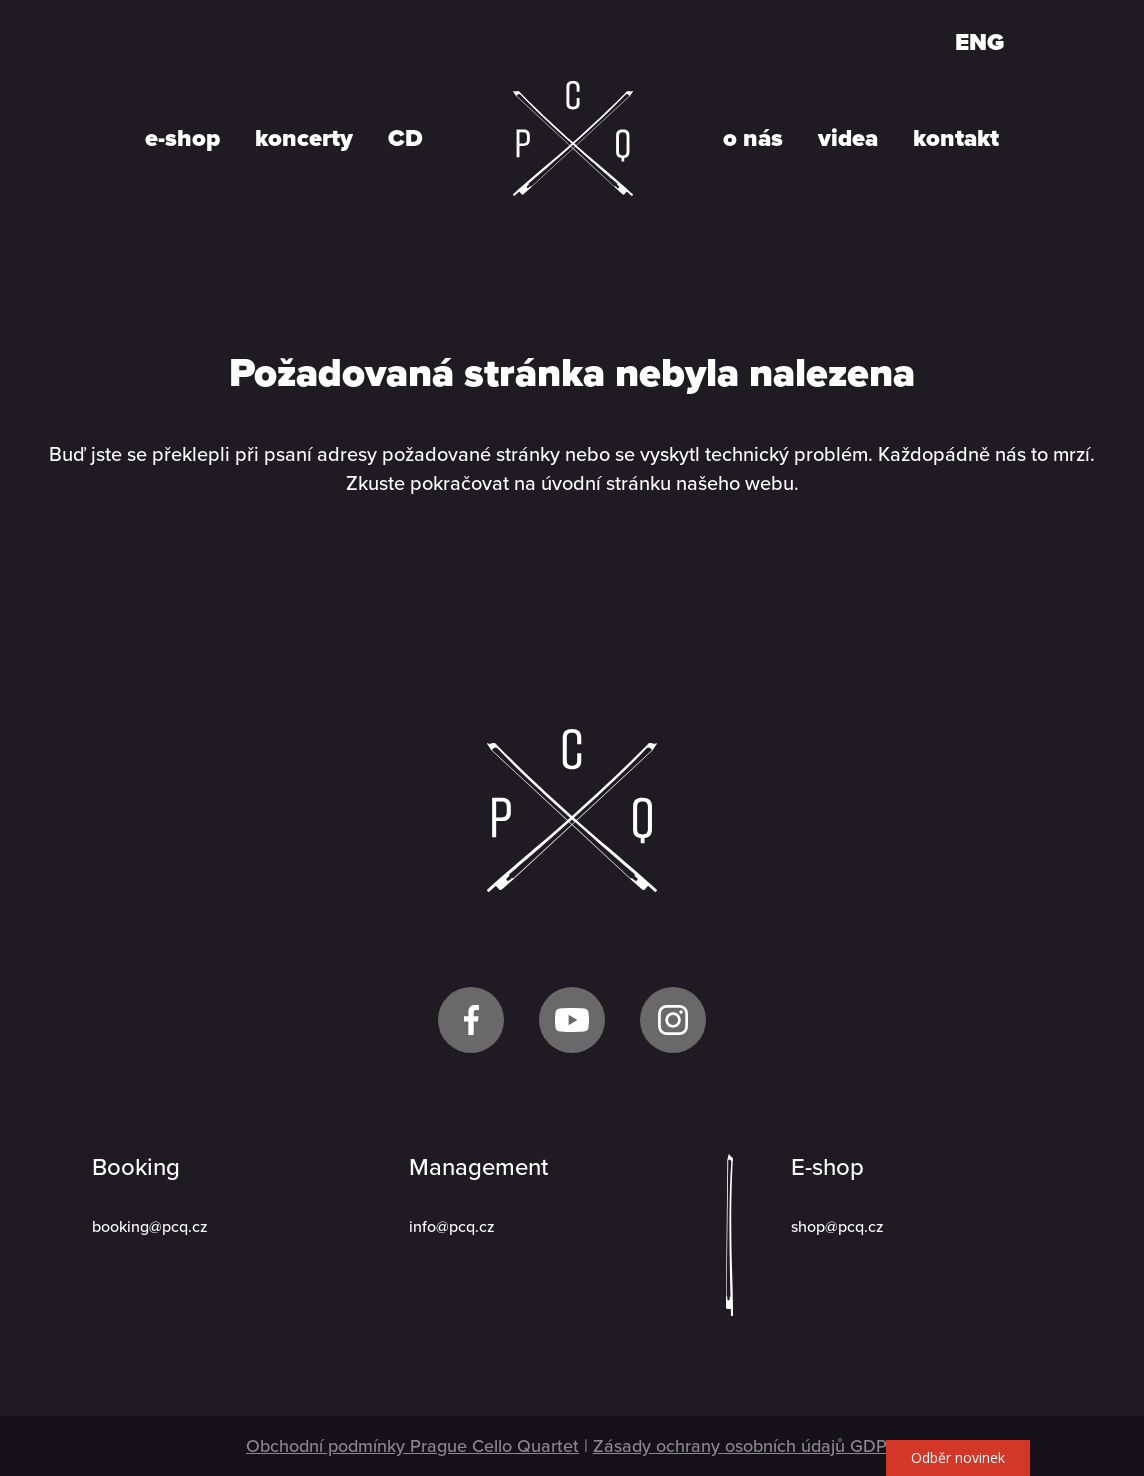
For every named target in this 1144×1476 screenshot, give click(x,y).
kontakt (956, 139)
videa (848, 139)
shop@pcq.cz (837, 1227)
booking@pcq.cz (150, 1227)
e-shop (182, 139)
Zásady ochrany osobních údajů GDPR (745, 1446)
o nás (753, 139)
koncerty (304, 139)
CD (405, 139)
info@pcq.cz (452, 1227)
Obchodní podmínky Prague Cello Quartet (412, 1446)
